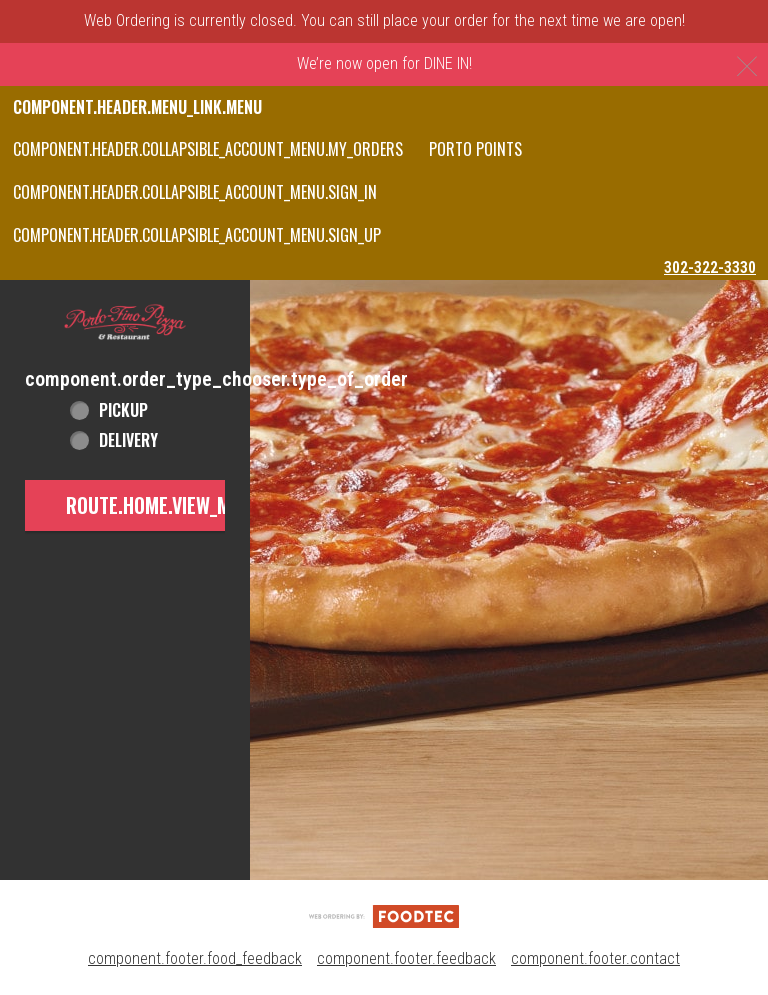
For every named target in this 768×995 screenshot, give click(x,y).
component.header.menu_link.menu (137, 107)
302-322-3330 (710, 267)
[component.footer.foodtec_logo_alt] (384, 915)
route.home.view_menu (164, 505)
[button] (125, 323)
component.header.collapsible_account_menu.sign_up (197, 235)
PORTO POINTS (475, 149)
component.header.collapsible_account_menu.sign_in (195, 192)
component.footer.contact (595, 958)
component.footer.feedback (406, 958)
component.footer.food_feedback (195, 958)
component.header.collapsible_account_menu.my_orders (208, 149)
